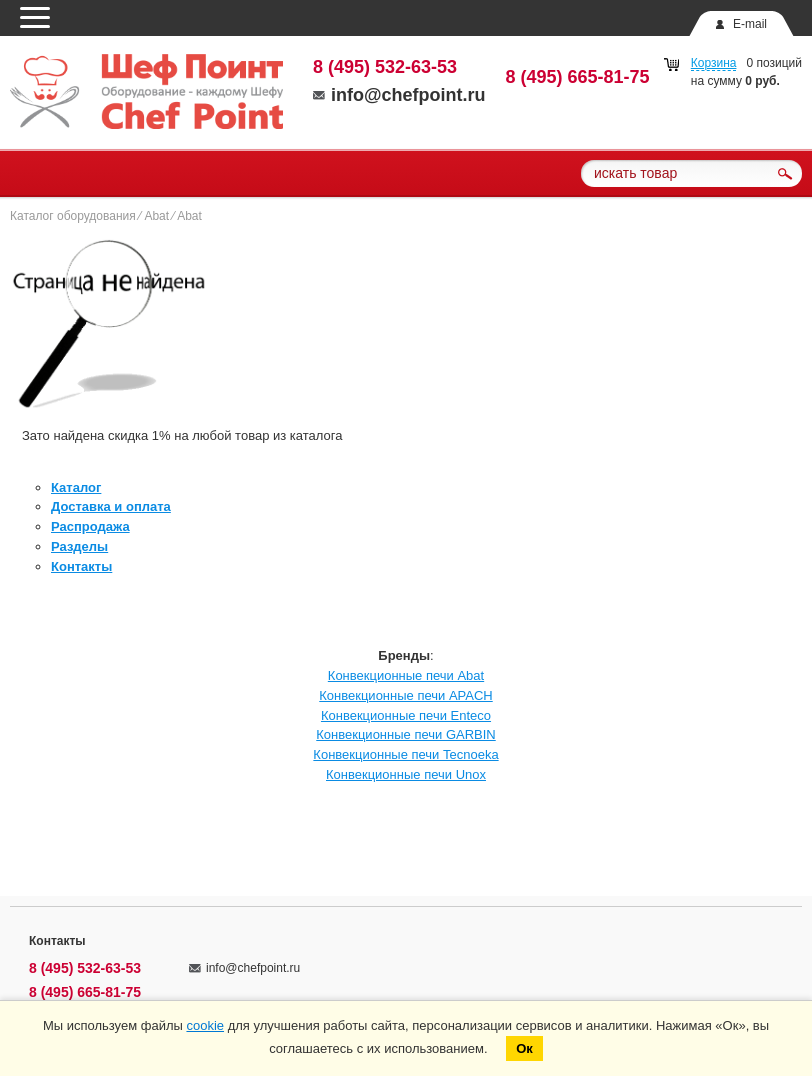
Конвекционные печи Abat (406, 675)
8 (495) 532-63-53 (385, 67)
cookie (205, 1025)
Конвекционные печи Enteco (406, 715)
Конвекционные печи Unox (406, 774)
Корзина (714, 63)
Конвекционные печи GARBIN (405, 734)
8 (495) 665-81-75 (578, 77)
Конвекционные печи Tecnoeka (405, 754)
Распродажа (90, 526)
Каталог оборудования (73, 216)
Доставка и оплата (111, 506)
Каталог (76, 487)
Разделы (79, 546)
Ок (524, 1048)
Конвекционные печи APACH (405, 695)
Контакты (81, 566)
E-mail (750, 24)
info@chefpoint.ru (399, 95)
